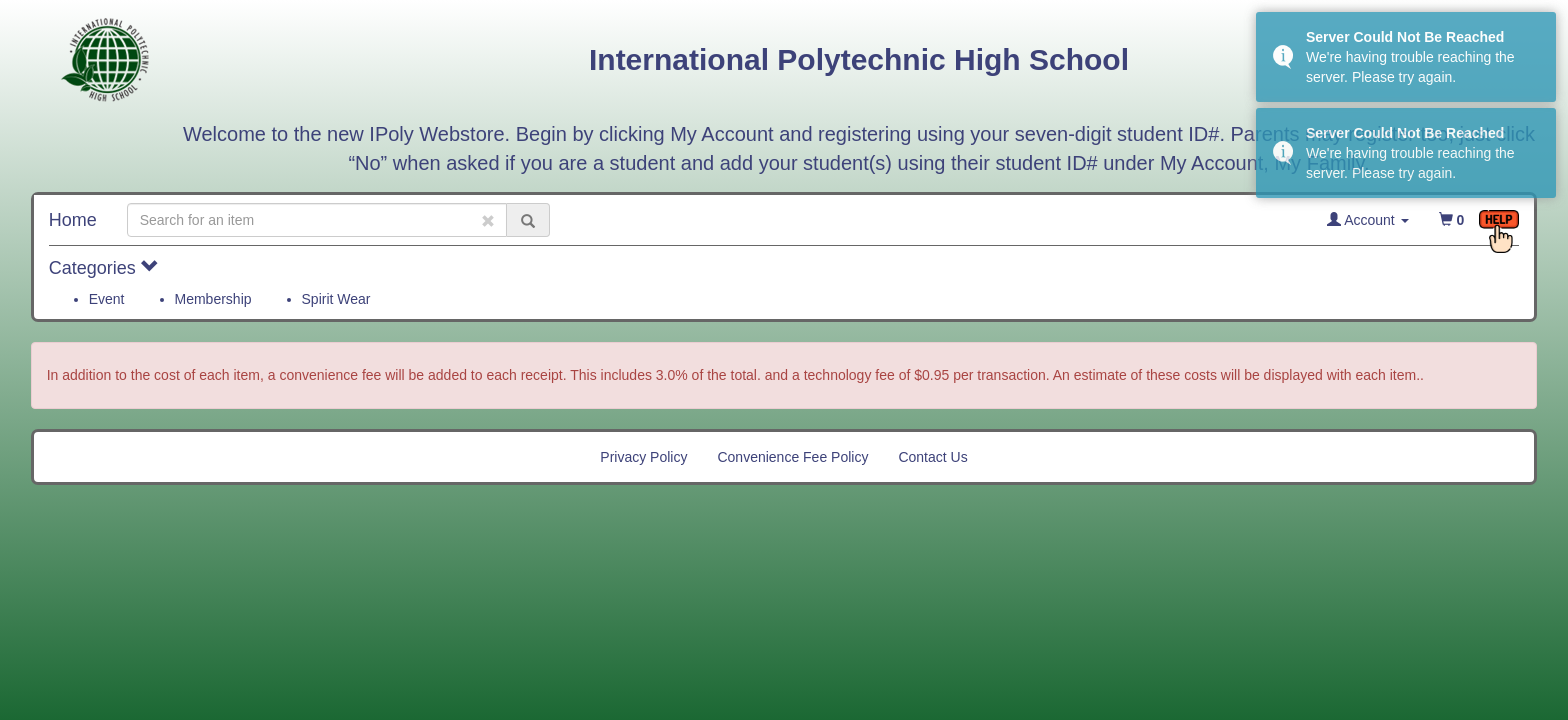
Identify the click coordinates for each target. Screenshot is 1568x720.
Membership (213, 299)
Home (73, 220)
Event (107, 299)
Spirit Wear (336, 299)
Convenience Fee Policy (792, 457)
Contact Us (932, 457)
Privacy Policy (643, 457)
